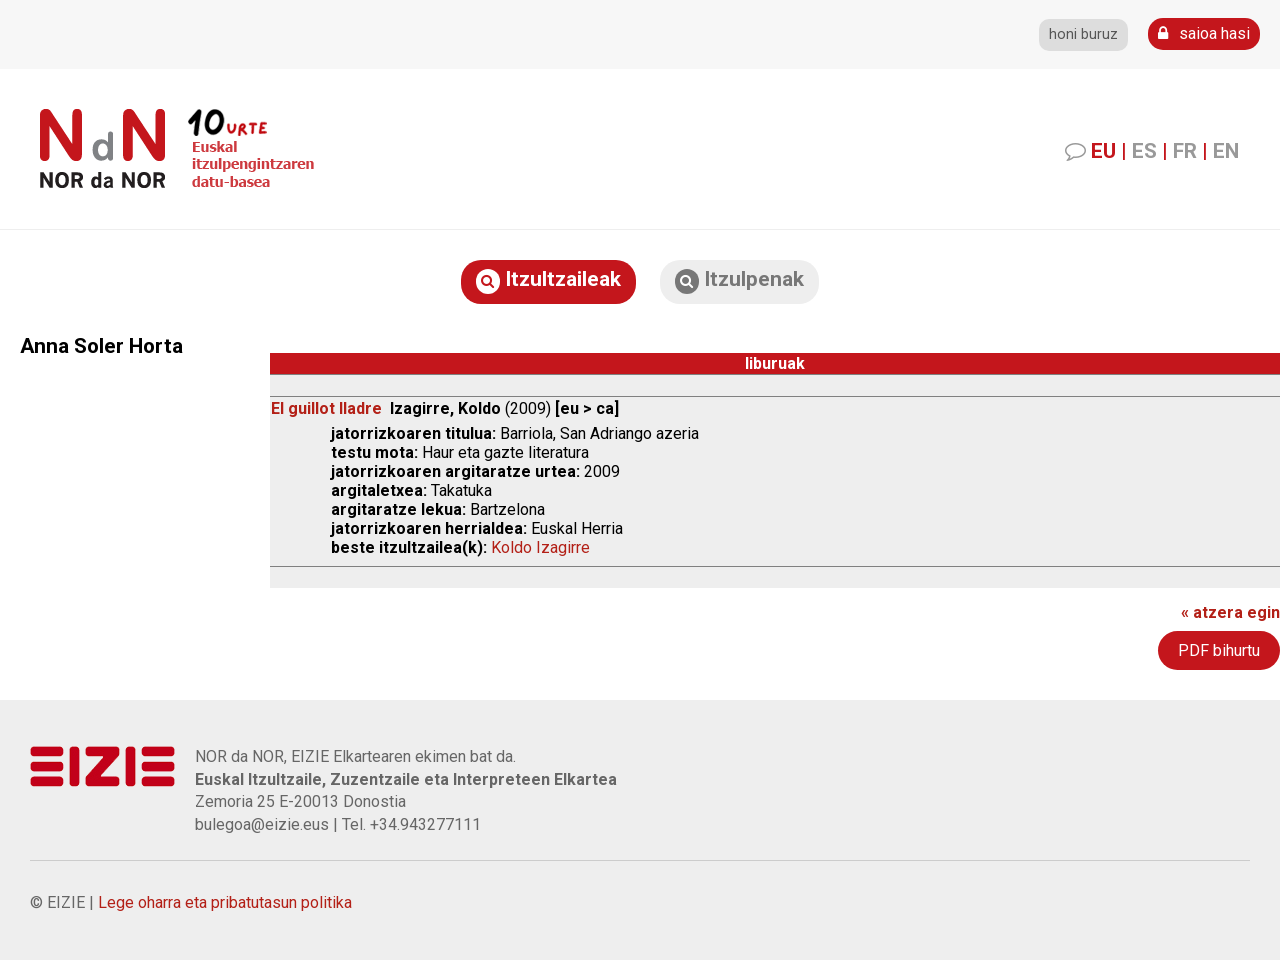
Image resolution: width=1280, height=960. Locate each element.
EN (1226, 151)
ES (1144, 151)
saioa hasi (1204, 33)
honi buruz (1083, 34)
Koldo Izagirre (540, 547)
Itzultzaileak (548, 280)
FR (1185, 151)
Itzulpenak (739, 280)
